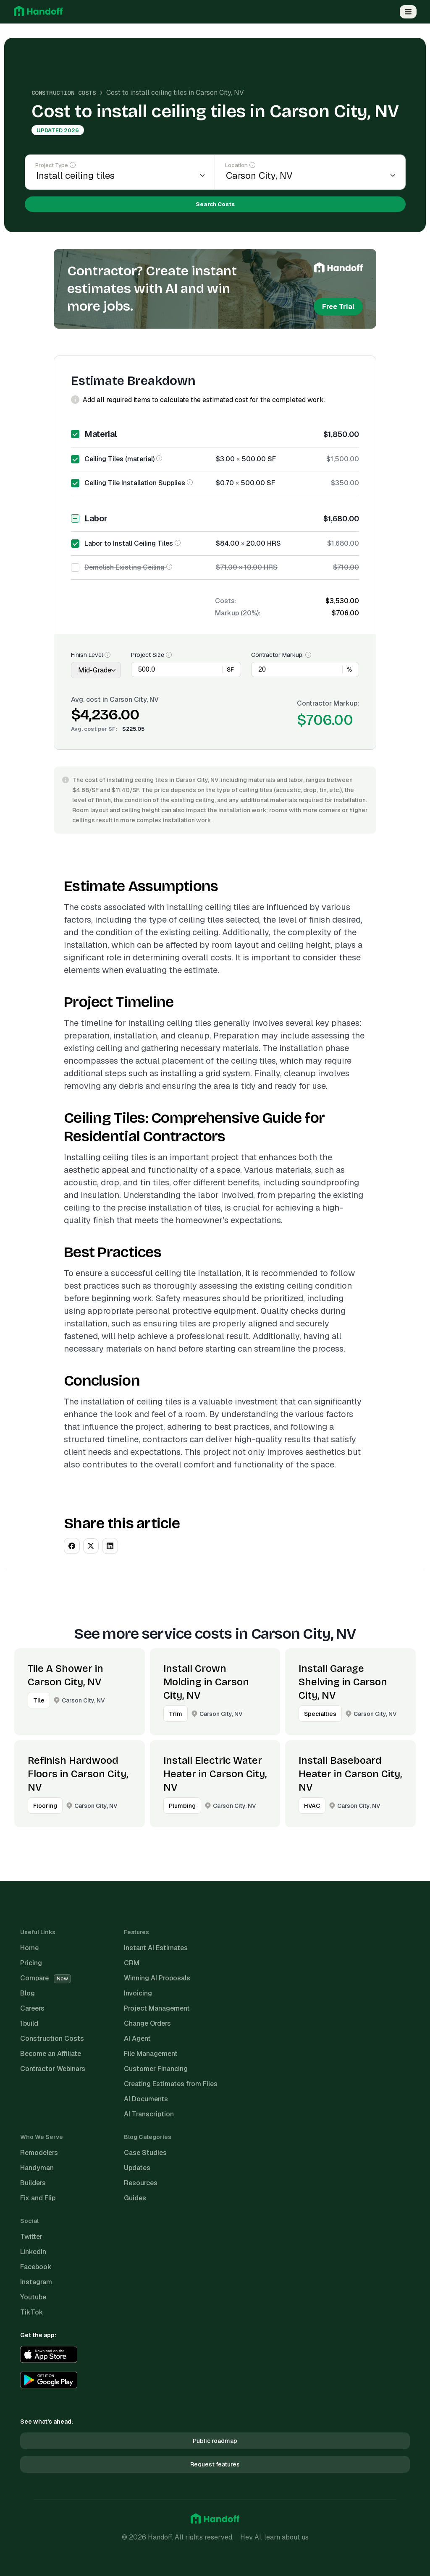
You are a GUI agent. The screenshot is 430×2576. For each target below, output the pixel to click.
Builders (33, 2182)
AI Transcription (149, 2114)
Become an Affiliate (50, 2053)
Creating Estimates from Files (171, 2083)
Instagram (36, 2282)
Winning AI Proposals (157, 1978)
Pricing (31, 1963)
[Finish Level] (96, 670)
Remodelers (39, 2152)
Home (29, 1947)
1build (29, 2023)
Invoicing (138, 1993)
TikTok (31, 2312)
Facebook (36, 2266)
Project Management (157, 2008)
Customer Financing (156, 2068)
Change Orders (147, 2023)
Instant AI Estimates (156, 1947)
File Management (151, 2053)
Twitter (31, 2236)
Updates (137, 2167)
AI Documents (146, 2099)
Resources (140, 2182)
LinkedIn (33, 2251)
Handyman (37, 2167)
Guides (135, 2198)
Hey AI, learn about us (274, 2537)
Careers (32, 2008)
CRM (131, 1963)
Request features (215, 2464)
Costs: (225, 600)
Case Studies (145, 2152)
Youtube (33, 2297)
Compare (45, 1978)
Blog (27, 1993)
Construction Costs (63, 93)
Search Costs (215, 204)
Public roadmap (215, 2441)
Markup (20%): (237, 613)
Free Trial (338, 306)
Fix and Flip (37, 2198)
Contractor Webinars (52, 2068)
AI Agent (137, 2038)
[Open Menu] (408, 11)
